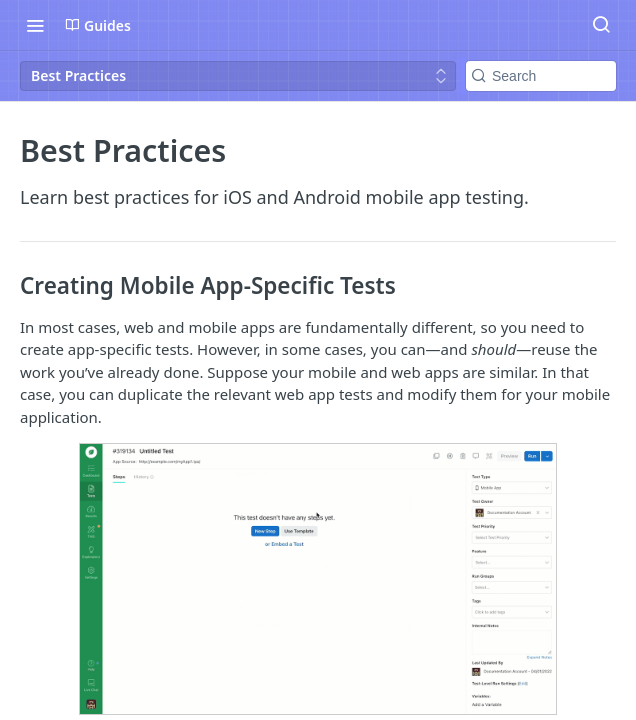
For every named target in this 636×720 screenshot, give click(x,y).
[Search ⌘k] (601, 25)
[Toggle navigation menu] (35, 25)
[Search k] (541, 76)
